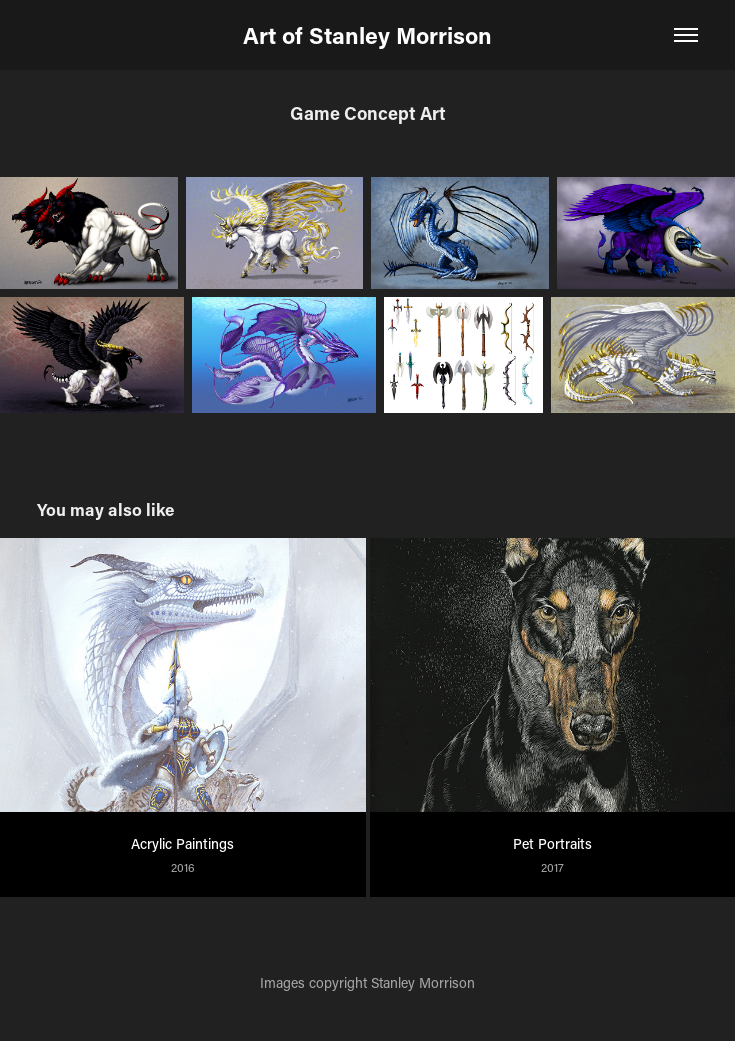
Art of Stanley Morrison (367, 35)
